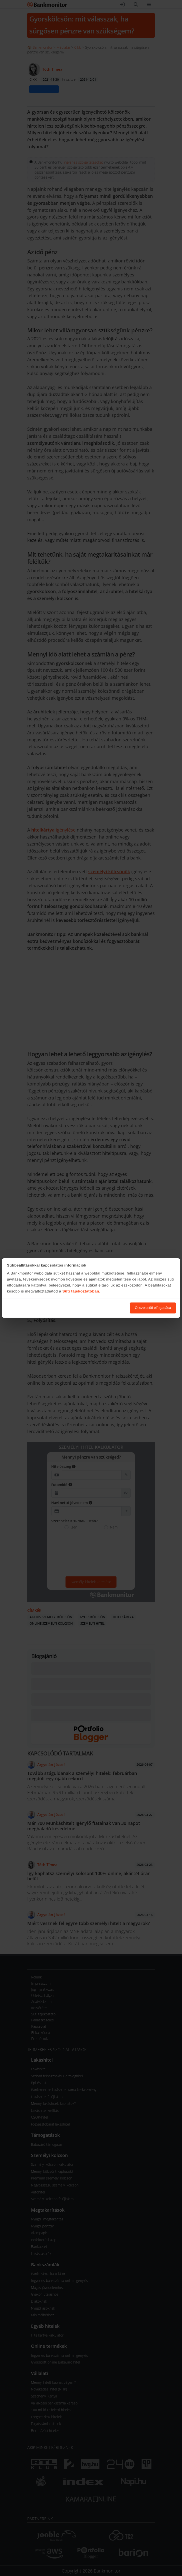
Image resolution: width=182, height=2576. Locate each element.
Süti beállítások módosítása (98, 1308)
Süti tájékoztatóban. (81, 1291)
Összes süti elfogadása (153, 1308)
